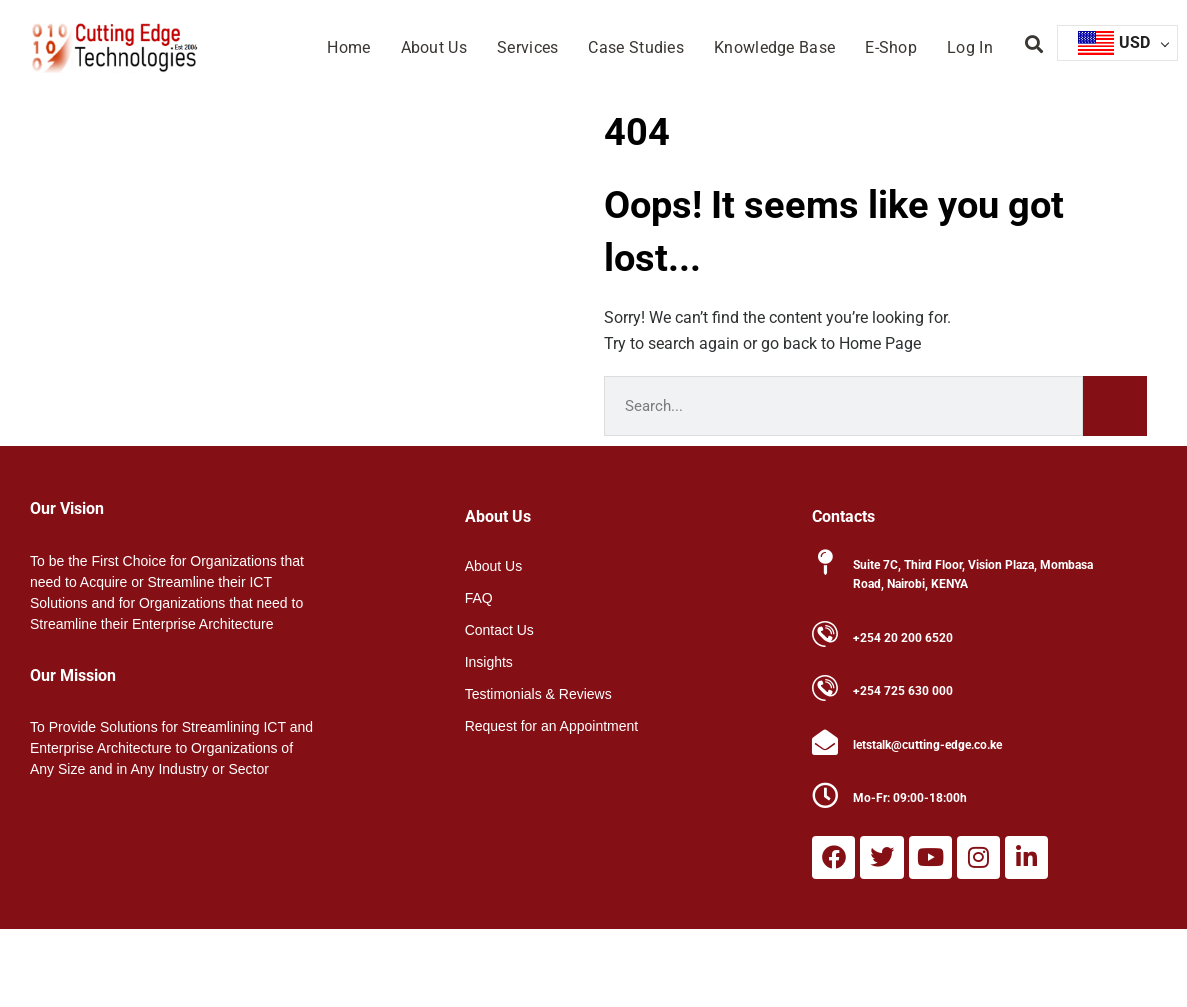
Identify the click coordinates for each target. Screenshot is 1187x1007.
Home (348, 47)
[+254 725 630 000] (825, 688)
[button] (1034, 45)
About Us (434, 47)
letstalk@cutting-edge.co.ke (927, 745)
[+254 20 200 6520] (825, 634)
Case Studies (636, 47)
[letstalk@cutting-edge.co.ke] (825, 742)
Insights (489, 662)
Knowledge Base (774, 47)
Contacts (843, 516)
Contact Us (499, 630)
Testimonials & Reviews (538, 694)
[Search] (1115, 406)
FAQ (479, 598)
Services (527, 47)
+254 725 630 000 (903, 691)
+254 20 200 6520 (903, 638)
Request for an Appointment (552, 726)
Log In (970, 47)
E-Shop (891, 47)
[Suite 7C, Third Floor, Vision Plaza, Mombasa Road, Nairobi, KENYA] (825, 562)
